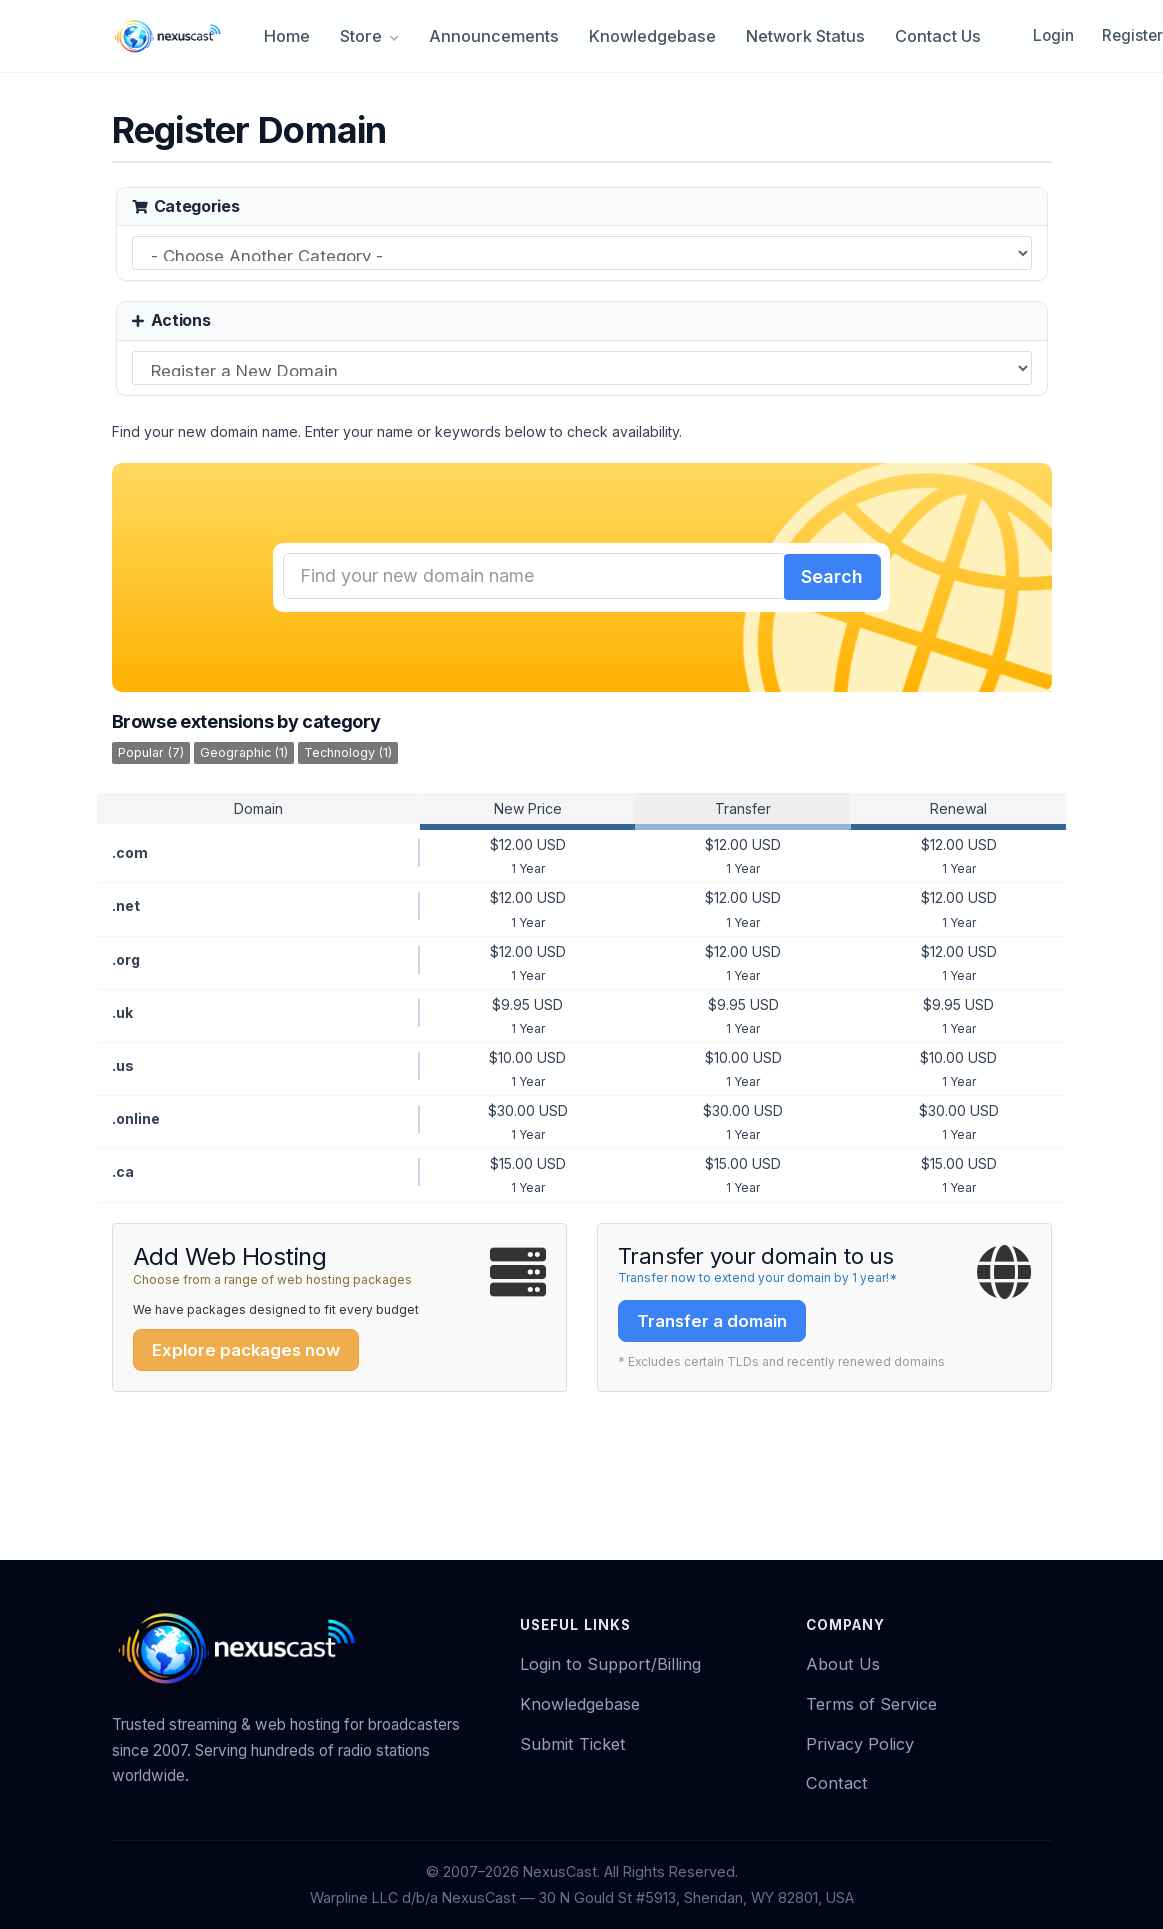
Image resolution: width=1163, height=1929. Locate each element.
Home (287, 36)
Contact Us (938, 36)
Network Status (805, 36)
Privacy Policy (860, 1741)
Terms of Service (871, 1701)
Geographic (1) (244, 749)
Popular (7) (151, 749)
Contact (837, 1780)
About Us (843, 1661)
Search (830, 575)
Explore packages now (246, 1347)
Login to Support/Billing (610, 1661)
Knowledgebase (652, 36)
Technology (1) (348, 749)
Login (1053, 35)
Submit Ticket (573, 1741)
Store (369, 36)
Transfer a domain (712, 1318)
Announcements (494, 36)
